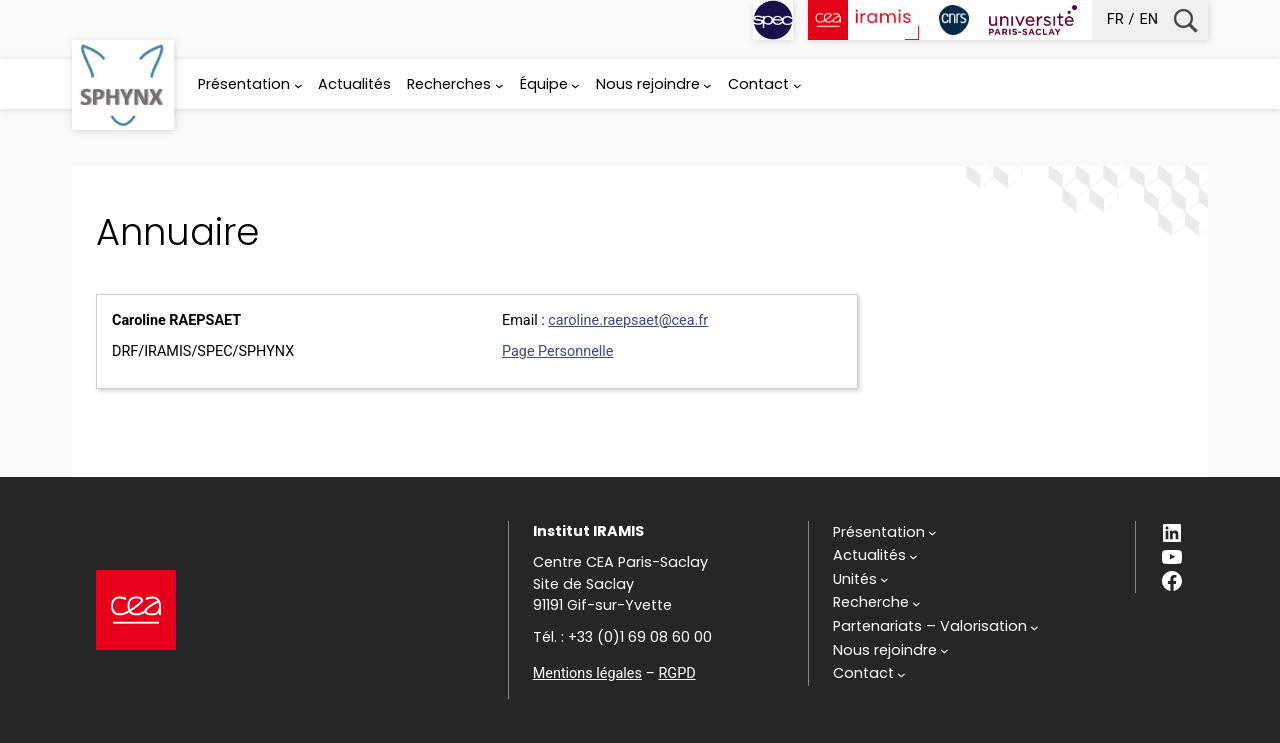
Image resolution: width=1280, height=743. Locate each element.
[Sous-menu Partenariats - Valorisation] (936, 627)
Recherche (1185, 20)
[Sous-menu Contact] (797, 85)
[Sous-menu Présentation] (298, 85)
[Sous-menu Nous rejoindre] (707, 85)
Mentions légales (587, 673)
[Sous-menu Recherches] (499, 85)
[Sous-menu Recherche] (877, 603)
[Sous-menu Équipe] (575, 85)
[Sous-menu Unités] (861, 580)
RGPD (676, 673)
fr (1115, 19)
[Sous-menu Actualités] (875, 556)
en (1149, 19)
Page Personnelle (557, 351)
